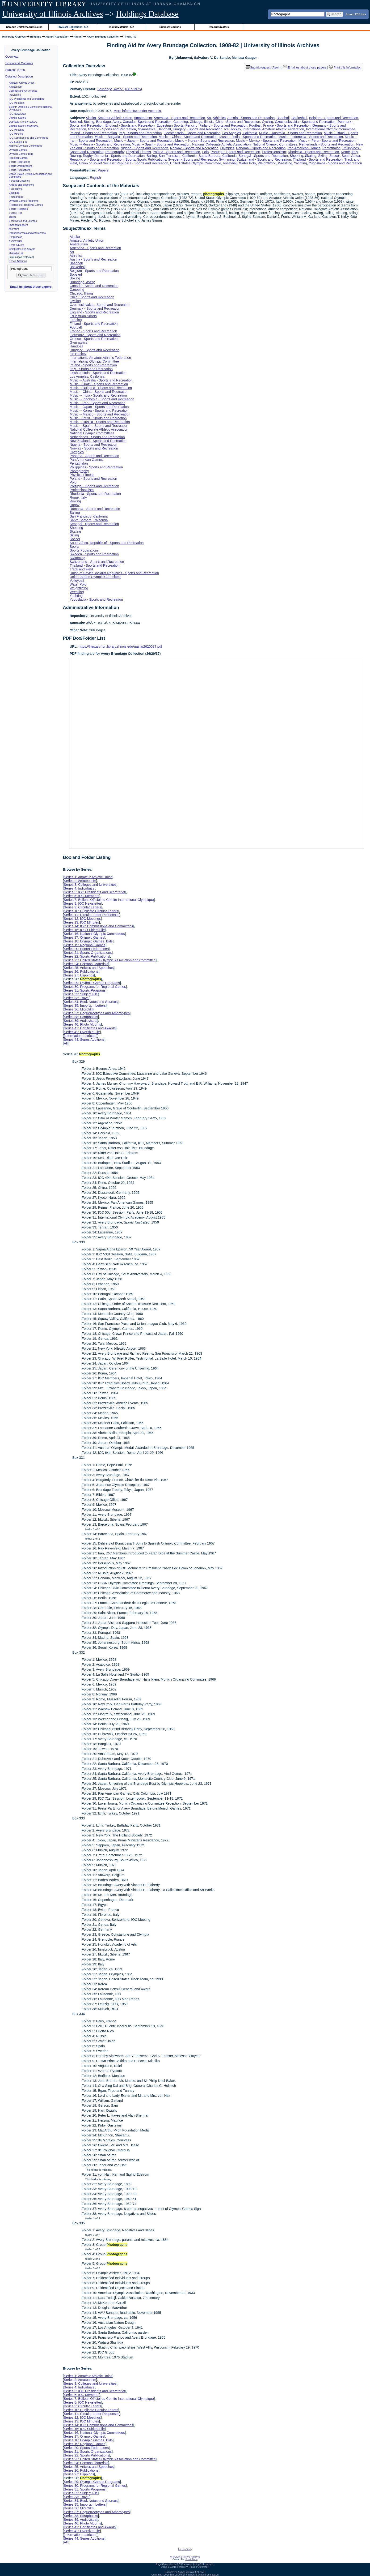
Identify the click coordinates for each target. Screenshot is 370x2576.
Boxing (89, 122)
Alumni (78, 36)
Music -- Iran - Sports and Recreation (97, 403)
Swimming (227, 159)
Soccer (334, 156)
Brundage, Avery (108, 122)
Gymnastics (147, 129)
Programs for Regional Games (26, 204)
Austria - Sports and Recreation (251, 118)
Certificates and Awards (22, 249)
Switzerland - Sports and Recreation (263, 159)
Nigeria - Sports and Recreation (144, 148)
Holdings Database (147, 14)
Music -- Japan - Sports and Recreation (143, 140)
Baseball (283, 118)
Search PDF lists (356, 14)
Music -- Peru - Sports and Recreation (327, 140)
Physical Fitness (138, 152)
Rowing (75, 156)
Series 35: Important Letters (85, 1005)
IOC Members (17, 102)
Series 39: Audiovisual (80, 1021)
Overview (11, 56)
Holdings (35, 36)
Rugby (87, 156)
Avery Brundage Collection (103, 36)
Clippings (14, 192)
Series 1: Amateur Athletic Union (88, 877)
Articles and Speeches (21, 184)
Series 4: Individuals (79, 888)
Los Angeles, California (239, 133)
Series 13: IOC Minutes (81, 922)
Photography (114, 152)
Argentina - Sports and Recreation (179, 118)
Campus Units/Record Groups (24, 27)
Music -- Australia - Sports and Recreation (290, 133)
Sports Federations (19, 161)
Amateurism (15, 86)
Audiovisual (15, 241)
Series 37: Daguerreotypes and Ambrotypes (97, 1013)
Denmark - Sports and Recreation (95, 308)
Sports (130, 159)
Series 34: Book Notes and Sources (91, 1002)
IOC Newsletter (17, 113)
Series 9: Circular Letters (82, 907)
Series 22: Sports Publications (86, 956)
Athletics (219, 118)
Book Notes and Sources (23, 220)
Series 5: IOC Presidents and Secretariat (94, 892)
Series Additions (18, 261)
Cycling (267, 122)
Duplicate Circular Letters (23, 121)
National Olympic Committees (25, 145)
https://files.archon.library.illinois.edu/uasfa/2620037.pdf (120, 646)
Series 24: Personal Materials (86, 964)
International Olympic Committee (330, 129)
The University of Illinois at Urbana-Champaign (194, 2574)
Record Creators (219, 27)
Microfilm (14, 228)
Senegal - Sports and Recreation (263, 156)
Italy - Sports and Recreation (140, 133)
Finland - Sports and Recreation (223, 125)
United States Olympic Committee (195, 163)
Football (255, 125)
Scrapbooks (15, 236)
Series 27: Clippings (79, 975)
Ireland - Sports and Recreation (93, 133)
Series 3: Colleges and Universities (90, 884)
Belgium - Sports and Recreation (333, 118)
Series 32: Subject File (81, 994)
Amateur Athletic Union (21, 82)
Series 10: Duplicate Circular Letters (91, 911)
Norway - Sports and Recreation (194, 148)
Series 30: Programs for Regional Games (95, 986)
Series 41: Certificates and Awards (90, 1028)
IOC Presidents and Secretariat (26, 98)
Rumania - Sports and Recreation (119, 156)
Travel (12, 216)
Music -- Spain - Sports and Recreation (161, 144)
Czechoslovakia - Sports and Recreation (305, 122)
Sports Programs (18, 208)
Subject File (15, 212)
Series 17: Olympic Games (84, 937)
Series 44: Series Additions (84, 1039)
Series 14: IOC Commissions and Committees (98, 926)
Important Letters (18, 224)
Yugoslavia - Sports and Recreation (335, 163)
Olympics (227, 148)
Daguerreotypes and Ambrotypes (27, 232)
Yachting (300, 163)
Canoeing (180, 122)
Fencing (191, 125)
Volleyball (230, 163)
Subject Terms (15, 70)
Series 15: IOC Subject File (84, 930)
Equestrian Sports (169, 125)
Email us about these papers (30, 286)
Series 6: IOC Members (81, 896)
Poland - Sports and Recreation (176, 152)
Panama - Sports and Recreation (261, 148)
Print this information (345, 67)
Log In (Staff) (185, 2549)
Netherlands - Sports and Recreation (326, 144)
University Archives (13, 36)
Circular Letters (17, 117)
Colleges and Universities (23, 90)
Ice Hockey (232, 129)
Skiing (322, 156)
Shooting (296, 156)
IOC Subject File (18, 141)
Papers (103, 170)
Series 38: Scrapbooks (81, 1017)
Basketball (299, 118)
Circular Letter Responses (23, 125)
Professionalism (274, 152)
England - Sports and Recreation (130, 125)
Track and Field (81, 569)
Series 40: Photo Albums (82, 1024)
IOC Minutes (16, 133)
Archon (181, 2572)
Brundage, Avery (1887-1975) (119, 89)
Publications (15, 188)
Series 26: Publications (81, 971)
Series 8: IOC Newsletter (82, 903)
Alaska (91, 118)
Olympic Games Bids (21, 153)
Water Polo (247, 163)
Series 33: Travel (76, 998)
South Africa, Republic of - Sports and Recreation (107, 543)
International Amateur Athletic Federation (273, 129)
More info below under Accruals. (138, 111)
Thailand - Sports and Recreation (317, 159)
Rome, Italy (349, 152)
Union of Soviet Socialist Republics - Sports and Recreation (123, 163)
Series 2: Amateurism (80, 881)
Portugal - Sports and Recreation (235, 152)
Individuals (15, 94)
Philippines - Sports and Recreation (96, 467)
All (65, 1043)
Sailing (152, 156)
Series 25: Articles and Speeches (89, 968)
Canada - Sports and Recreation (147, 122)
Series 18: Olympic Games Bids (88, 941)
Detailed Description (19, 76)
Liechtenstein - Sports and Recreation (192, 133)
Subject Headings (170, 27)
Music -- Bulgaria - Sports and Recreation (126, 137)
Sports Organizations (21, 165)
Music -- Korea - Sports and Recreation (204, 140)
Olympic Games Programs (23, 200)
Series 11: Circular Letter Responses (91, 915)
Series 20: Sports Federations (86, 949)
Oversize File (16, 253)
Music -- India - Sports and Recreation (247, 137)
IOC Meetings (16, 129)
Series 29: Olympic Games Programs (92, 983)
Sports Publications (19, 169)
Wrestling (285, 163)
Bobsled (76, 122)
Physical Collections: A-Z (73, 27)
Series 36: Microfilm (78, 1009)
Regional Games (18, 157)
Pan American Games (303, 148)
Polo (205, 152)
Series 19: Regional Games (84, 945)
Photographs (16, 196)
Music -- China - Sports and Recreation (188, 137)
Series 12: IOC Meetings (82, 918)
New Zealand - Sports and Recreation (98, 441)
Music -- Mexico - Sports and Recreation (266, 140)
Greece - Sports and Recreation (112, 129)
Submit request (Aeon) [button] (263, 67)
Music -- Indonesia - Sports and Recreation (310, 137)
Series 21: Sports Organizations (88, 952)
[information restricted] (80, 1036)
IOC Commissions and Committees (28, 137)
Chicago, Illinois (202, 122)
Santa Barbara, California (217, 156)
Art (209, 118)
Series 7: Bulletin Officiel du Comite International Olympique (109, 900)
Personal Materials (19, 180)
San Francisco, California (178, 156)
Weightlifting (267, 163)
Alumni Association (57, 36)
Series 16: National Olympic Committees (94, 934)
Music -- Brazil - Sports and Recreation (99, 384)
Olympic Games (18, 149)
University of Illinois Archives (52, 14)
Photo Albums (17, 245)
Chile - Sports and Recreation (237, 122)
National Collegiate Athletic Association (221, 144)
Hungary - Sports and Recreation (197, 129)
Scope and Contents (19, 63)
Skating (310, 156)
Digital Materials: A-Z (121, 27)
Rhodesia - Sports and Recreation (313, 152)
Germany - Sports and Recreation (95, 335)
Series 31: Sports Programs (84, 990)
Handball (164, 129)
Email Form (191, 2559)
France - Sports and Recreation (287, 125)
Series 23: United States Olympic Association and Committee (110, 960)
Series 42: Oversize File (82, 1032)
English (95, 178)
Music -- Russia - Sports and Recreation (100, 144)
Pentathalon (331, 148)
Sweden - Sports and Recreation (192, 159)
